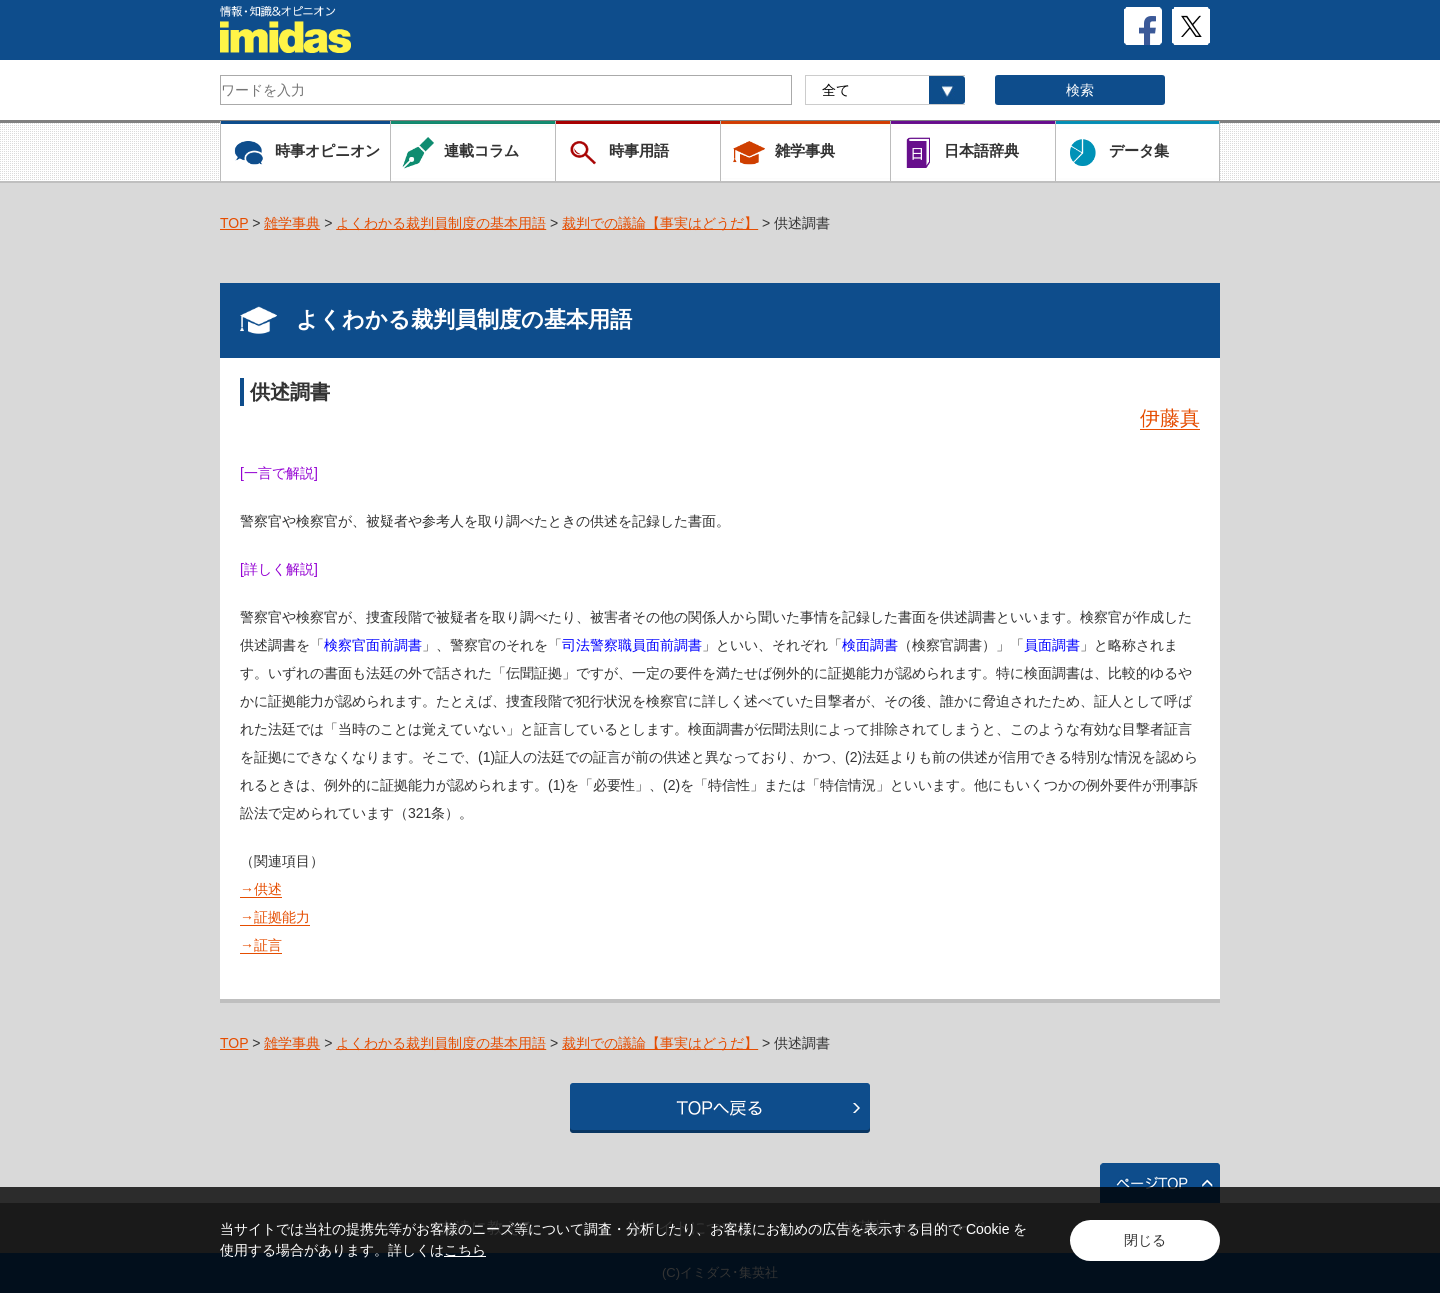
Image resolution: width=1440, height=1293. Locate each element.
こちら (465, 1250)
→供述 (261, 889)
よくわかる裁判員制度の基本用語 (441, 223)
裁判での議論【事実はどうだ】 (660, 223)
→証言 (261, 945)
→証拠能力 (275, 917)
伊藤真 (1170, 418)
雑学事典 (292, 223)
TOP (234, 223)
